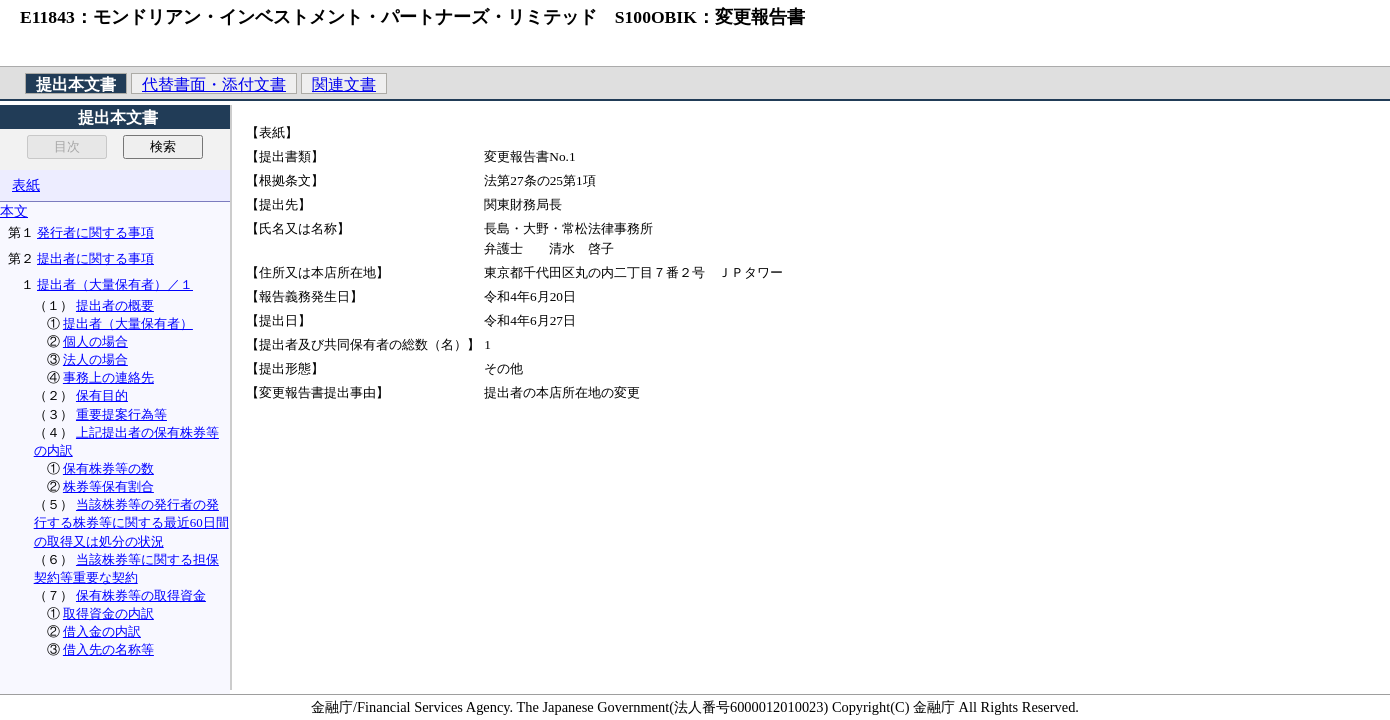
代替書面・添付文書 (214, 84)
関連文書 (344, 84)
